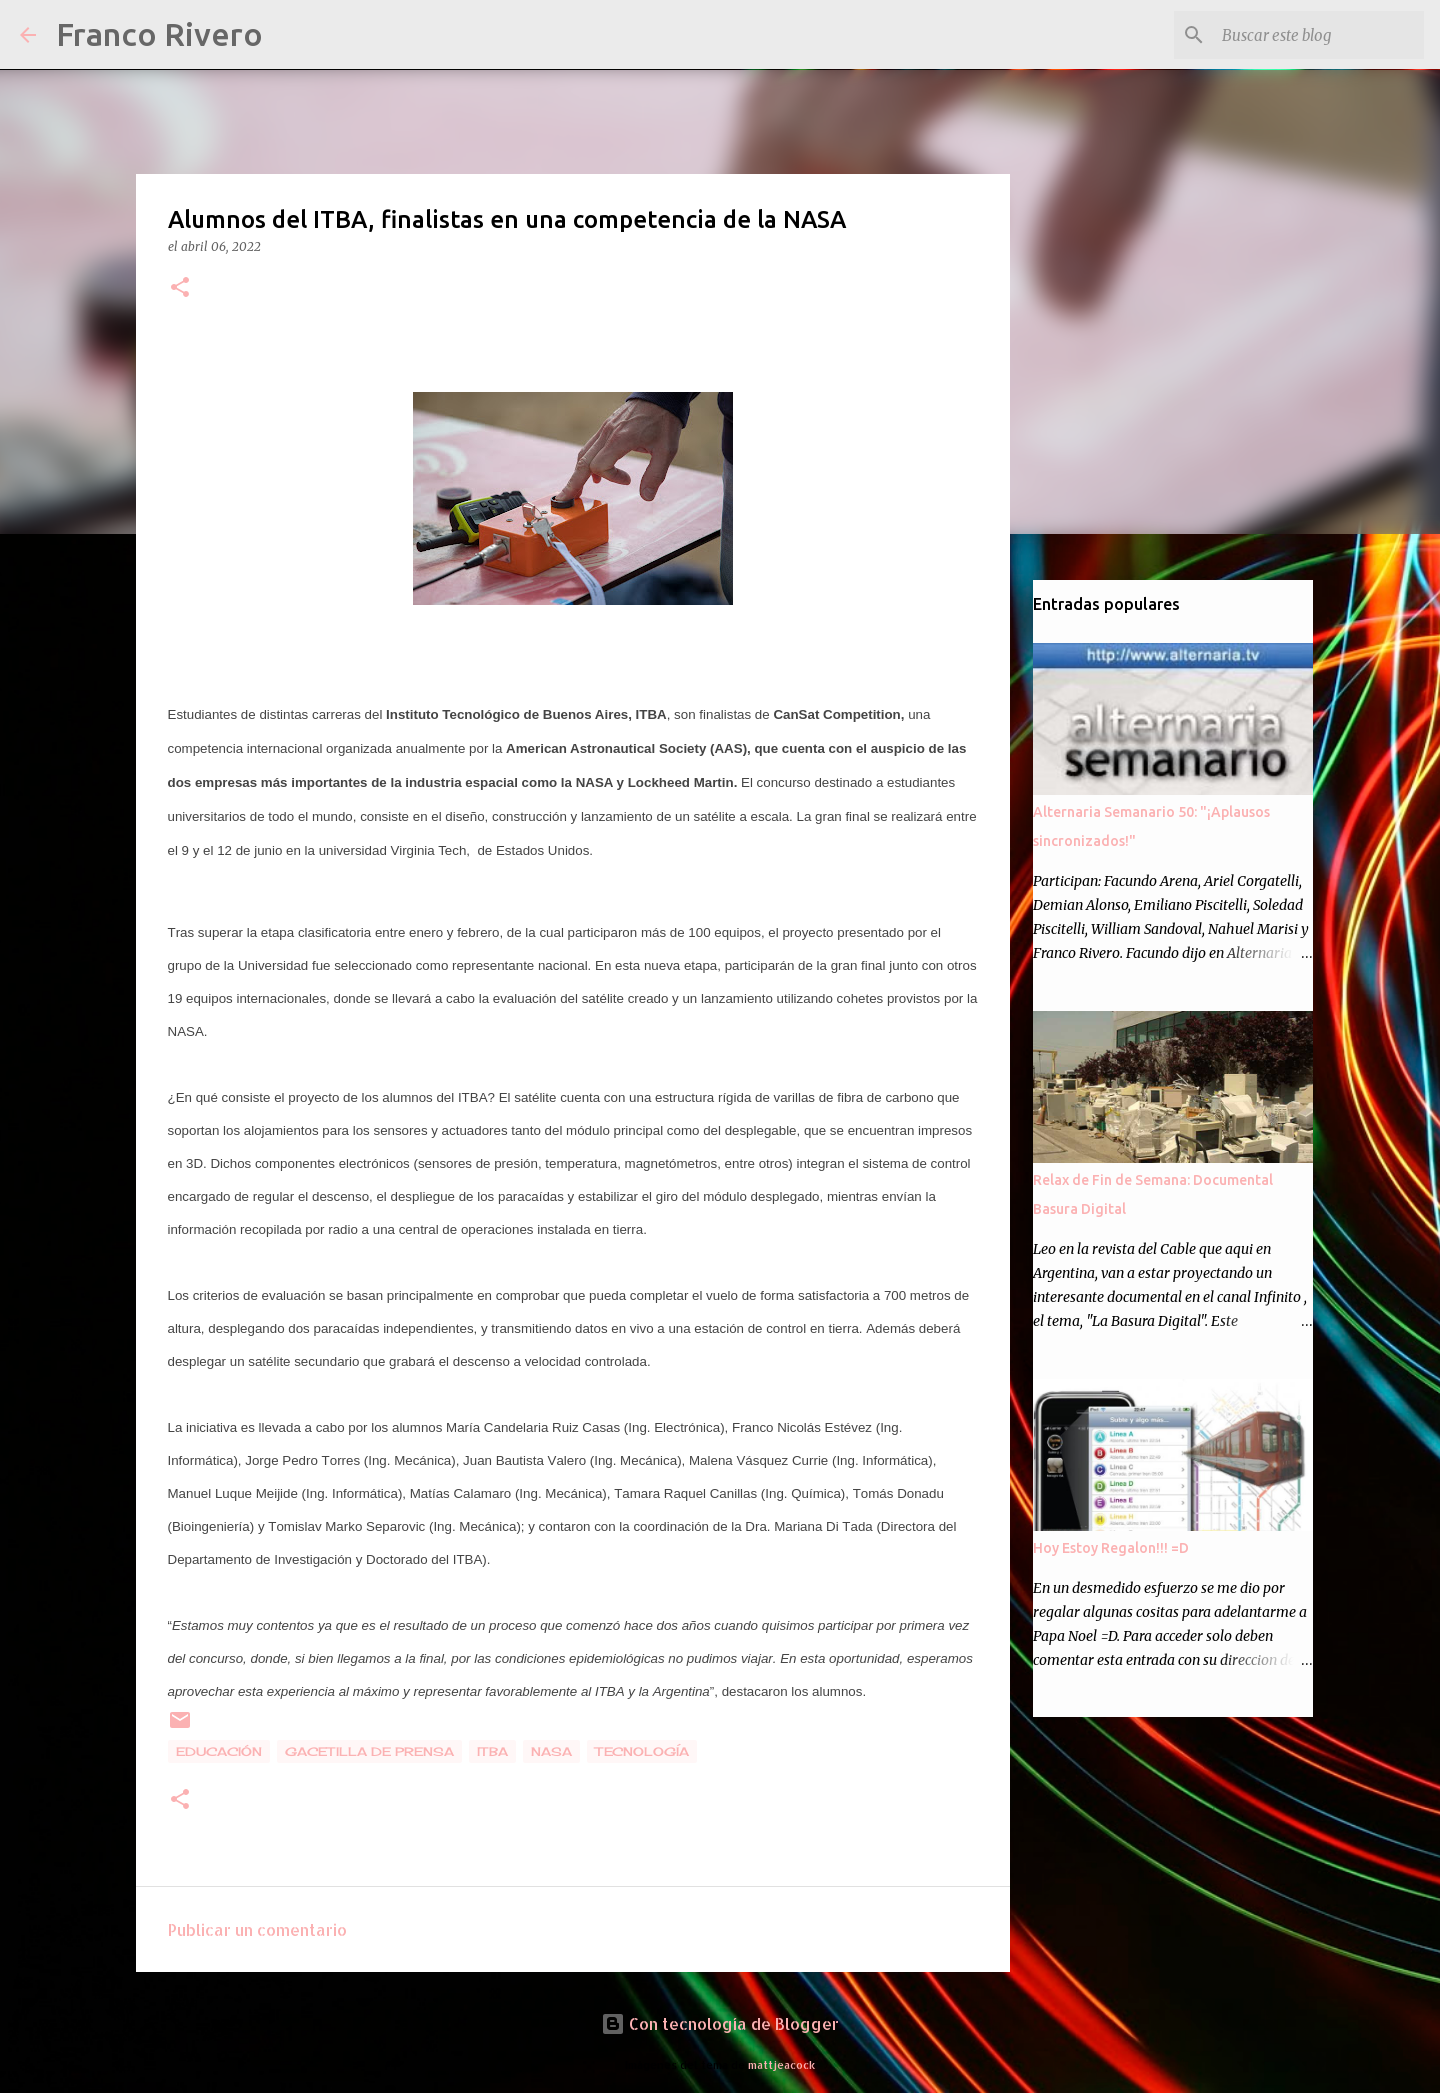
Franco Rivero (159, 34)
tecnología (642, 1751)
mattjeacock (781, 2064)
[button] (180, 288)
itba (492, 1751)
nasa (551, 1751)
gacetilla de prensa (369, 1751)
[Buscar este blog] (1319, 35)
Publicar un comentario (257, 1929)
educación (219, 1751)
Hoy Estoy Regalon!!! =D (1111, 1548)
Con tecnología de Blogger (720, 2023)
